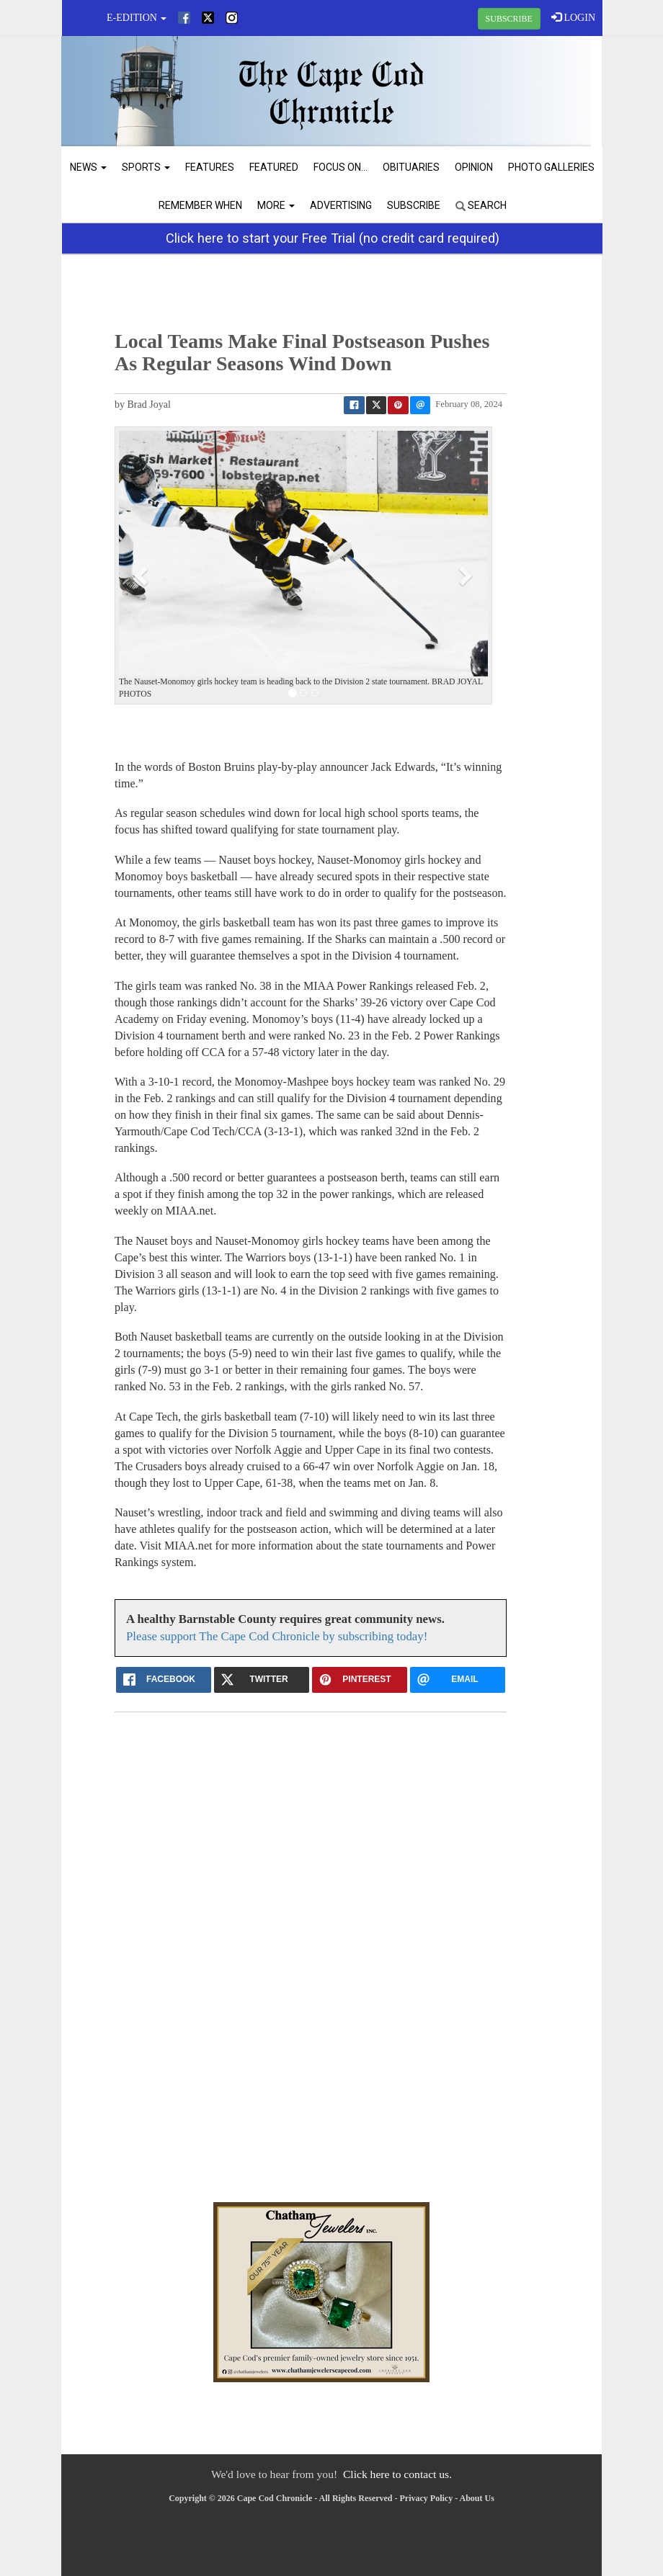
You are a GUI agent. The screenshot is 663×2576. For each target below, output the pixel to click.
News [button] (88, 167)
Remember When (200, 205)
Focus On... (340, 167)
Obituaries (411, 167)
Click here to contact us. (397, 2474)
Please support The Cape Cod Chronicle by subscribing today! (276, 1636)
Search (481, 205)
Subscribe (413, 205)
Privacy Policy (426, 2498)
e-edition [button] (136, 17)
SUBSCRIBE (509, 19)
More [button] (276, 205)
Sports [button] (146, 167)
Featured (273, 167)
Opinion (474, 167)
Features (209, 167)
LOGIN (573, 17)
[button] (143, 574)
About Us (477, 2498)
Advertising (341, 205)
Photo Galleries (551, 167)
